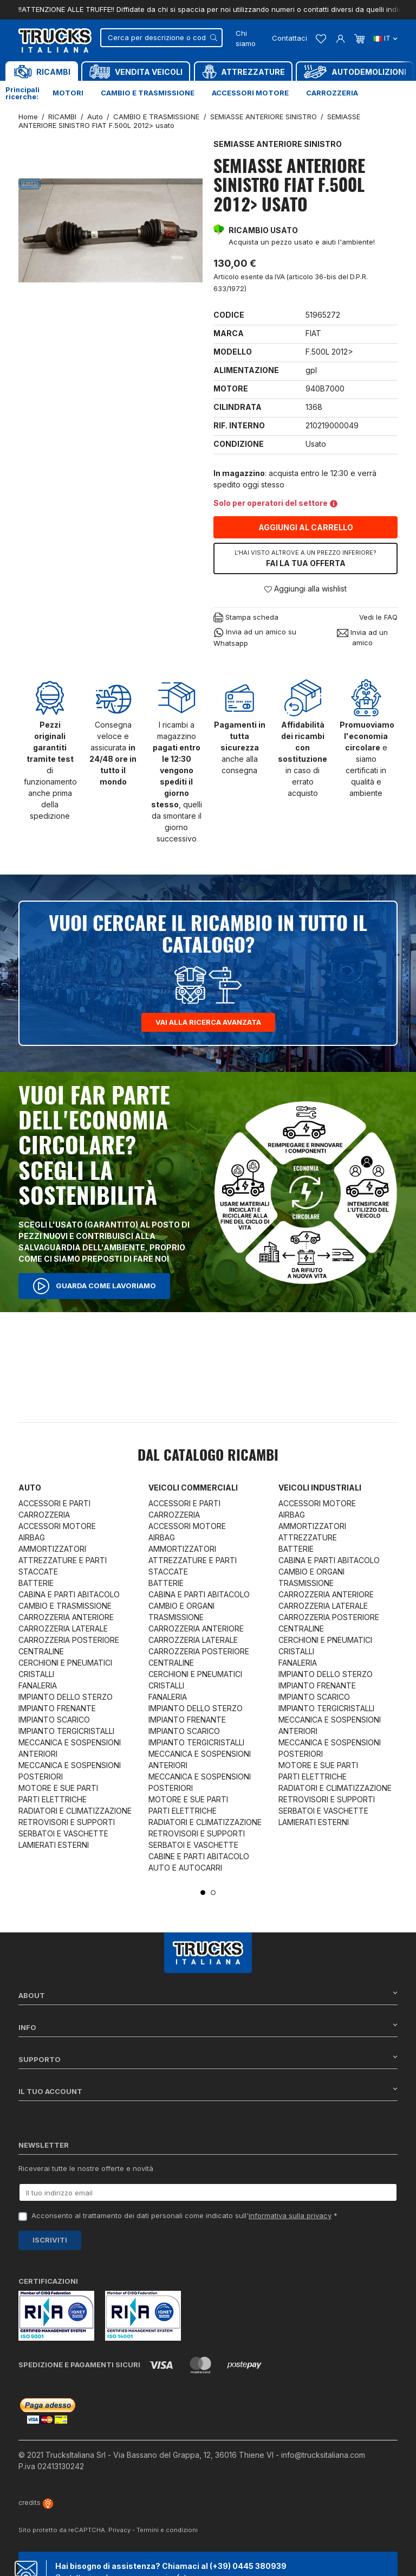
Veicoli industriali (319, 1487)
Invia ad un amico (362, 637)
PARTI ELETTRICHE (52, 1799)
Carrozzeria (332, 92)
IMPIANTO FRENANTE (57, 1708)
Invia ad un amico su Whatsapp (254, 637)
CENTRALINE (41, 1651)
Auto (29, 1487)
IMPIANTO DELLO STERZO (65, 1696)
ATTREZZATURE (307, 1537)
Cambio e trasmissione (147, 92)
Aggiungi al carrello (305, 527)
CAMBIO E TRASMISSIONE (65, 1605)
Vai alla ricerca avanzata (208, 1022)
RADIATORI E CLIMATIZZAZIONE (75, 1810)
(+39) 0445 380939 (248, 2566)
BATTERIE (36, 1583)
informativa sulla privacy (290, 2215)
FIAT (313, 333)
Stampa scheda (245, 618)
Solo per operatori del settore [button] (275, 503)
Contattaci (289, 38)
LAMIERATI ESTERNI (53, 1844)
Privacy (119, 2530)
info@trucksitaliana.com (323, 2454)
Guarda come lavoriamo (94, 1286)
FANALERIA (37, 1685)
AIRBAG (31, 1537)
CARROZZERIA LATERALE (63, 1628)
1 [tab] (203, 1892)
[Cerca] (161, 37)
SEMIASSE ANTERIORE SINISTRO (277, 144)
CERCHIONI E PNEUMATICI (65, 1662)
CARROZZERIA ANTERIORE (66, 1617)
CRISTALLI (36, 1674)
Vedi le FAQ (378, 617)
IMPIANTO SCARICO (54, 1719)
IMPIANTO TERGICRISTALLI (66, 1731)
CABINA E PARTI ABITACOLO (69, 1594)
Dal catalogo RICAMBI (208, 1456)
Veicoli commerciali (193, 1487)
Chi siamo (246, 38)
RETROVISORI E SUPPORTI (66, 1822)
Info (208, 2027)
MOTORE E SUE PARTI (58, 1788)
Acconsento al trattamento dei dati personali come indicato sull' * (184, 2215)
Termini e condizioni (167, 2530)
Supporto (208, 2059)
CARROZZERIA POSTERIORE (68, 1639)
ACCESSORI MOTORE (57, 1526)
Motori (68, 92)
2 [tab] (213, 1892)
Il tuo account (208, 2091)
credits (35, 2502)
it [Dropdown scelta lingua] (385, 38)
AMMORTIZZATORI (52, 1548)
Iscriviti (49, 2239)
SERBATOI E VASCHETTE (63, 1833)
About (208, 1995)
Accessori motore (250, 92)
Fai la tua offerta (305, 558)
